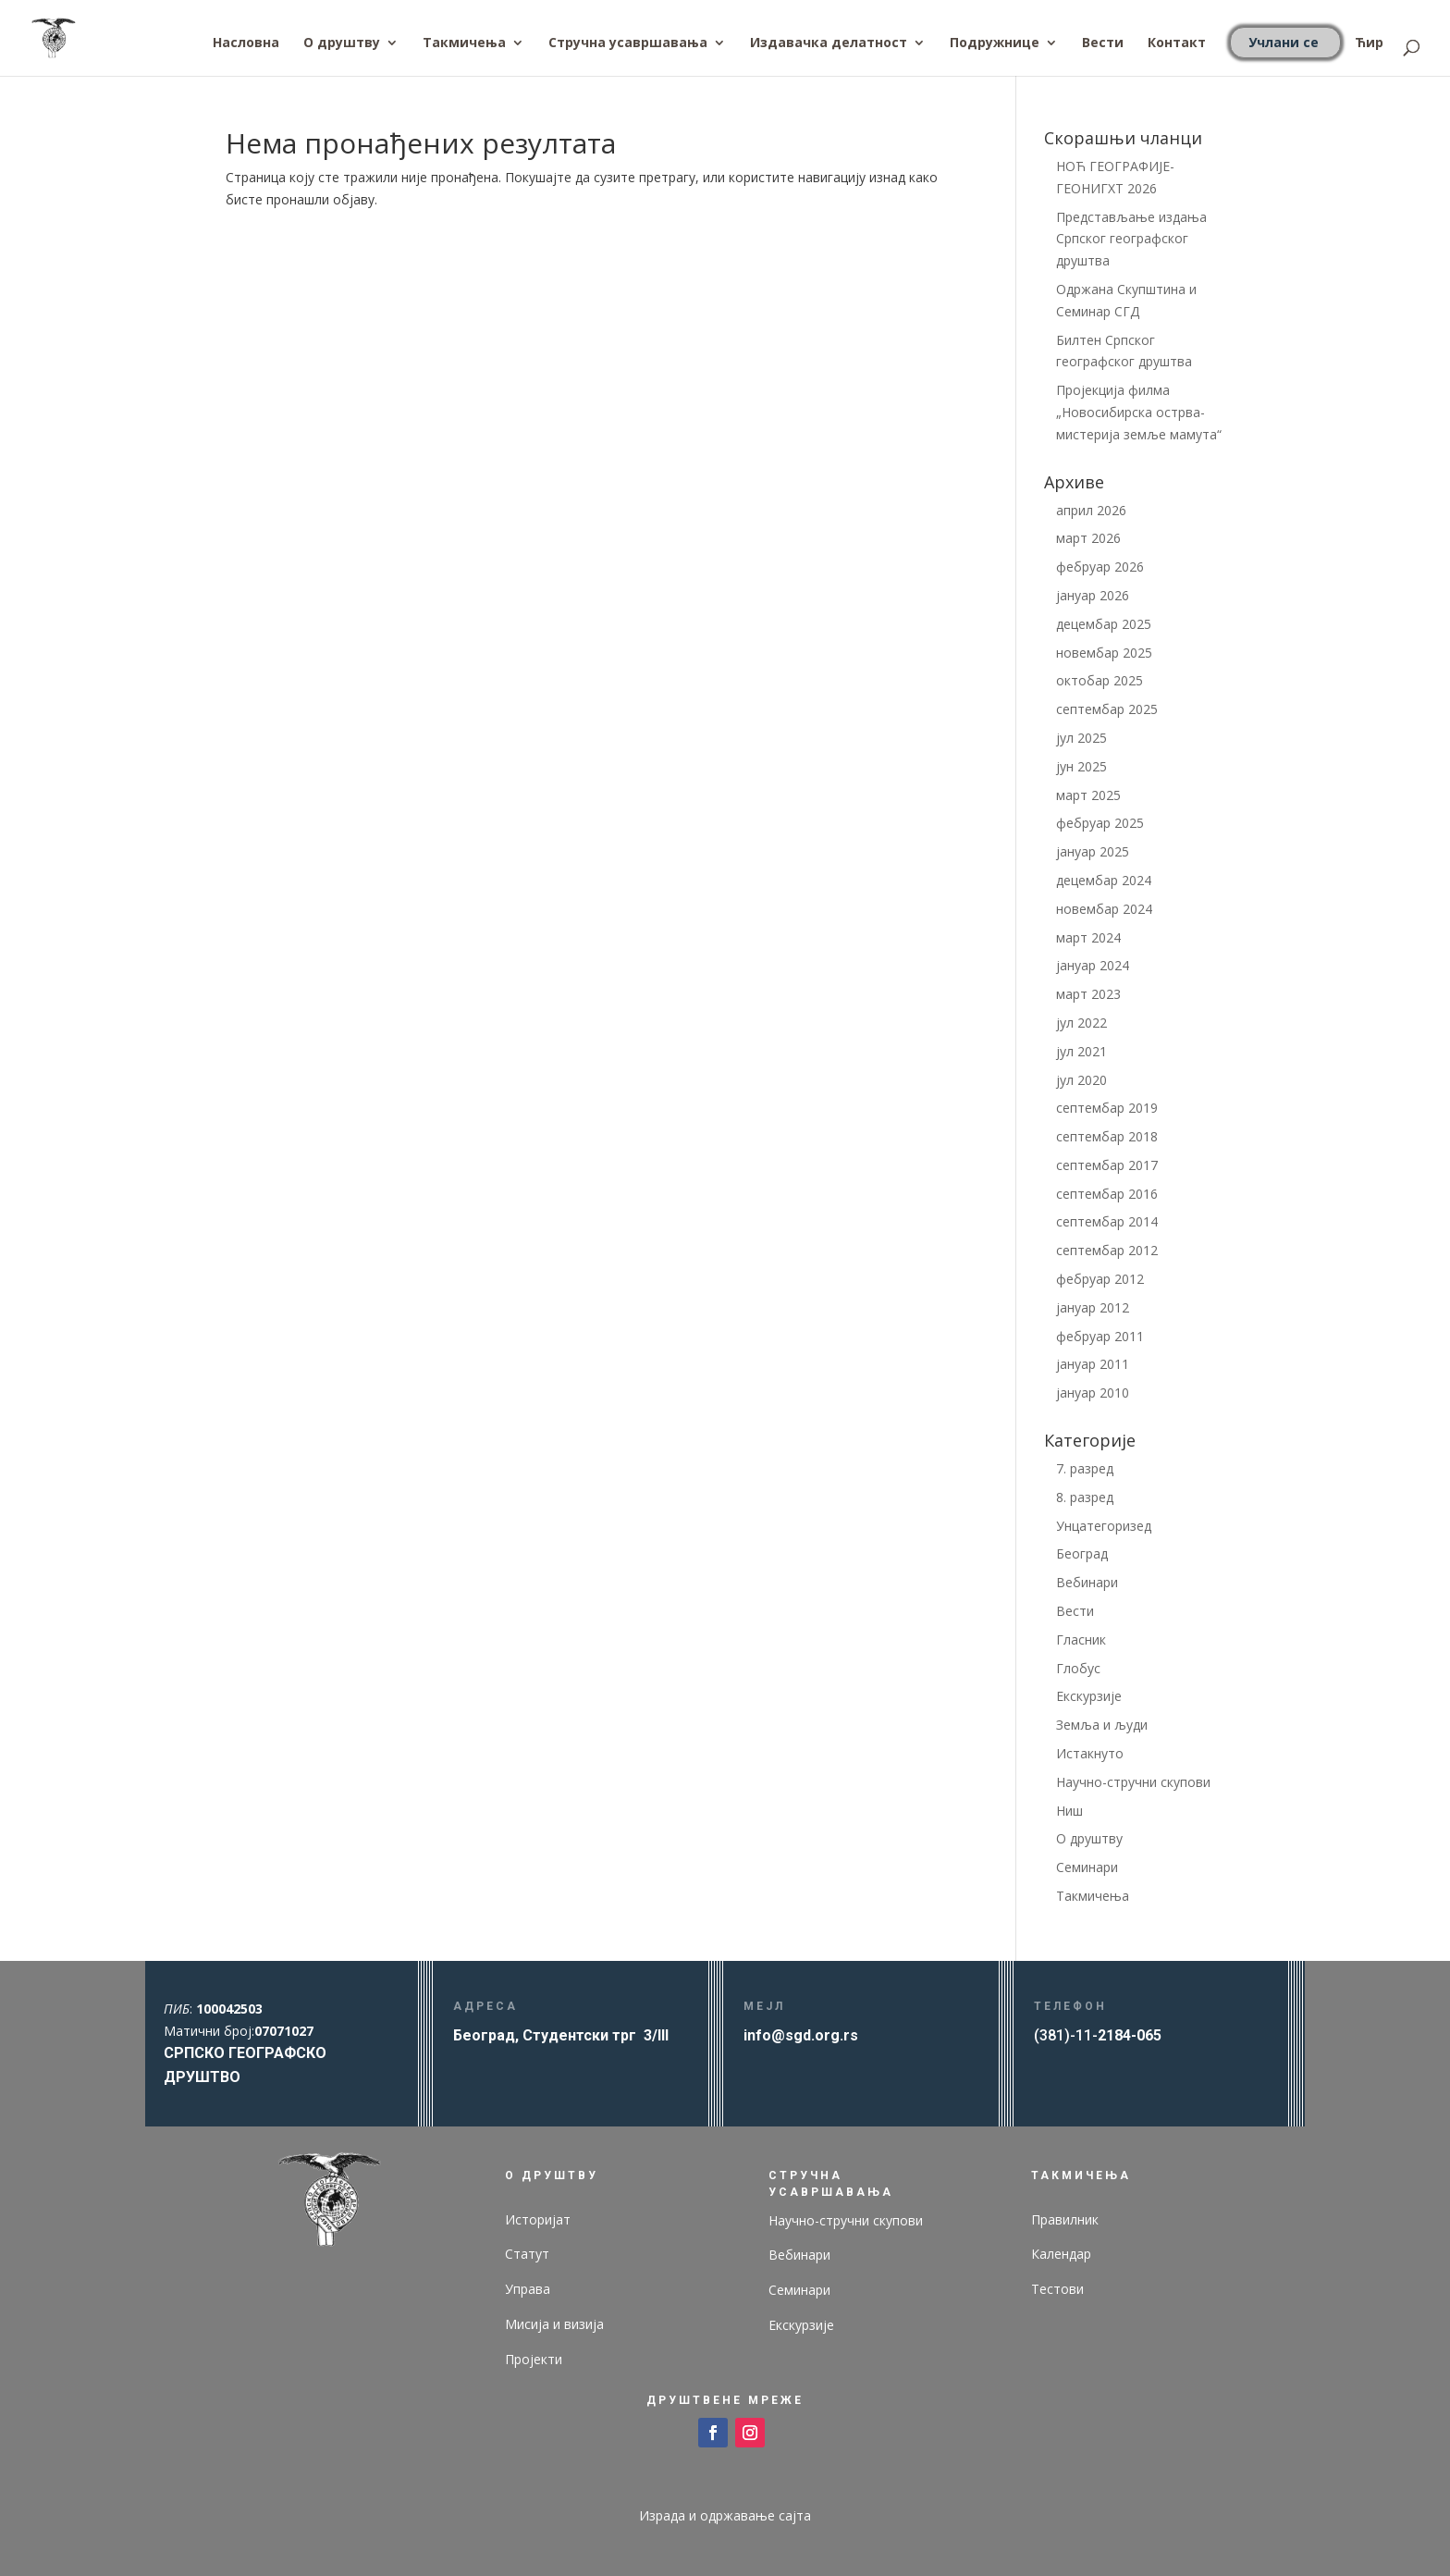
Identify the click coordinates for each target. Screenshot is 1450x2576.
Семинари (1087, 1867)
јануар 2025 (1092, 851)
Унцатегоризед (1103, 1526)
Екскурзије (1089, 1696)
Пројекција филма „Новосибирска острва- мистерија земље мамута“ (1139, 412)
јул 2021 (1081, 1051)
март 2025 (1088, 795)
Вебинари (1087, 1582)
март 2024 (1088, 937)
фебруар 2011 (1100, 1336)
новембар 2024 (1104, 909)
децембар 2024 (1103, 880)
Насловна (246, 43)
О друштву (341, 43)
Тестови (1057, 2289)
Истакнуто (1090, 1753)
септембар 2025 (1107, 709)
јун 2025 (1081, 766)
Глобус (1078, 1668)
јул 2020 (1081, 1080)
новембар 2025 (1104, 652)
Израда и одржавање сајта (725, 2515)
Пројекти (533, 2359)
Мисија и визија (554, 2324)
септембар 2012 (1107, 1250)
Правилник (1065, 2219)
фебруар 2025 (1100, 823)
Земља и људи (1102, 1724)
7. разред (1084, 1468)
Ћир (1369, 43)
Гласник (1081, 1639)
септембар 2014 (1107, 1221)
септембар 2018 (1107, 1136)
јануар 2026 (1092, 595)
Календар (1061, 2253)
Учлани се (1283, 42)
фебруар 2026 (1100, 566)
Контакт (1177, 43)
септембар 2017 (1107, 1165)
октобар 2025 (1099, 680)
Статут (527, 2253)
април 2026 (1091, 510)
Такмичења (464, 43)
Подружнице (994, 43)
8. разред (1084, 1497)
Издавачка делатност (828, 43)
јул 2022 (1081, 1022)
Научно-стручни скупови (1133, 1782)
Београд (1082, 1553)
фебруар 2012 (1100, 1279)
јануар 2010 (1092, 1392)
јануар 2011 (1092, 1364)
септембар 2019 (1107, 1107)
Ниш (1069, 1810)
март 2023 (1088, 994)
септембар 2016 (1107, 1193)
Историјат (538, 2219)
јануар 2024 (1092, 965)
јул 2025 (1081, 737)
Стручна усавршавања (627, 43)
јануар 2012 (1092, 1307)
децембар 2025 (1103, 624)
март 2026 (1088, 538)
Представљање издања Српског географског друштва (1131, 239)
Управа (527, 2289)
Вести (1103, 43)
